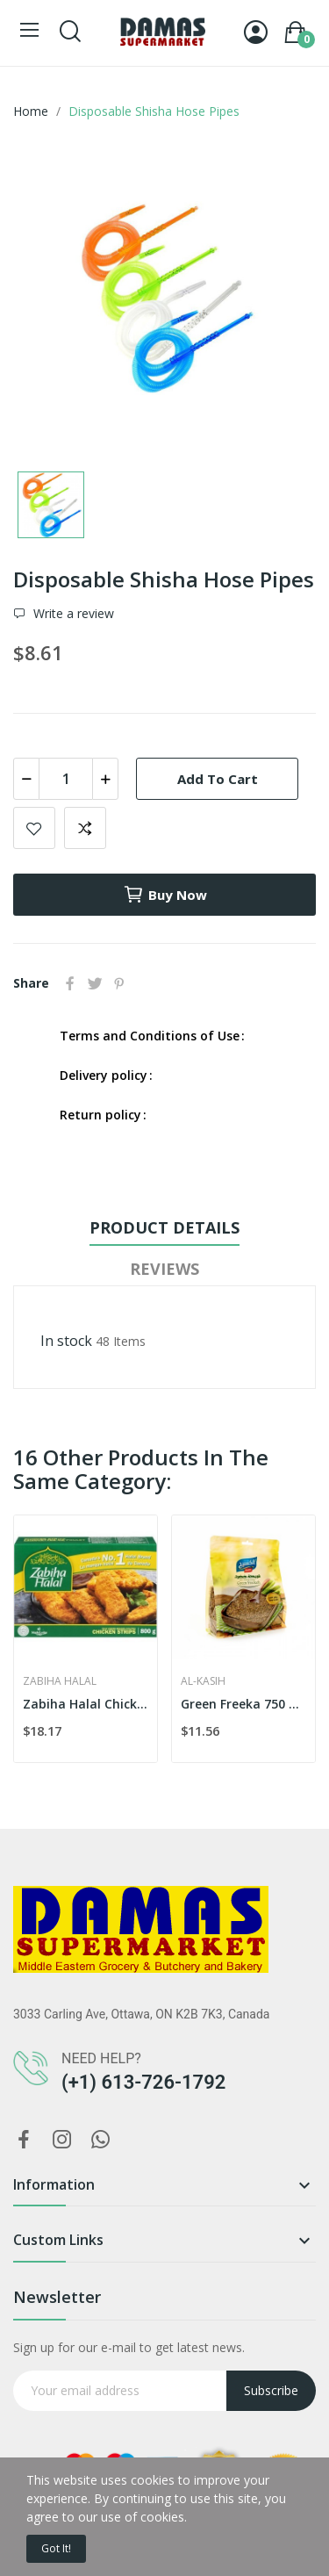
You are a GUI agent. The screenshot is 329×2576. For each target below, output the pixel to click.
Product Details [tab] (164, 1227)
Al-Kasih (203, 1681)
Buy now (165, 894)
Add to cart (217, 779)
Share (70, 983)
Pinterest (119, 983)
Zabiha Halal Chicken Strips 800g (85, 1703)
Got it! (56, 2548)
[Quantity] (65, 779)
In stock (66, 1340)
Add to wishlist (34, 828)
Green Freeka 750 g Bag (243, 1703)
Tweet (94, 983)
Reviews (164, 1268)
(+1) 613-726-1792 (143, 2082)
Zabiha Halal (60, 1681)
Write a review (72, 614)
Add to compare (85, 828)
